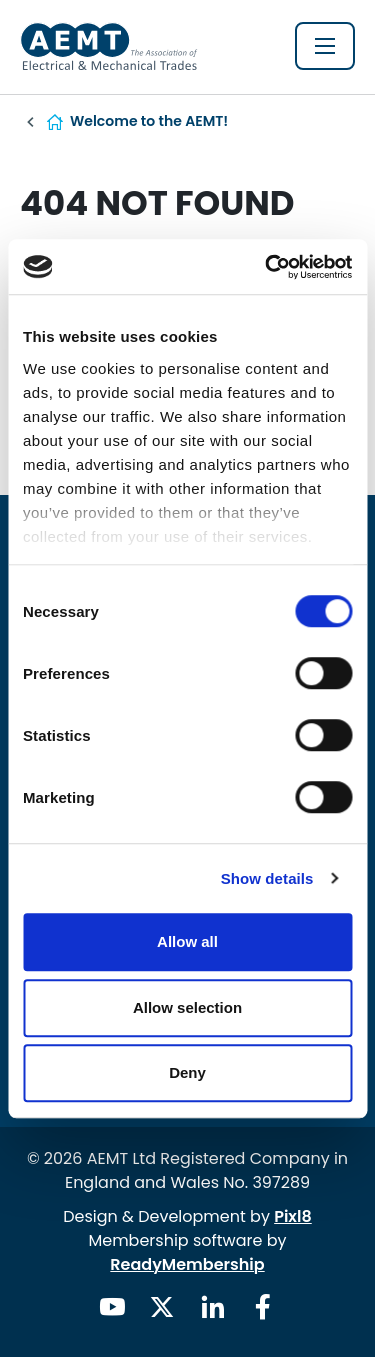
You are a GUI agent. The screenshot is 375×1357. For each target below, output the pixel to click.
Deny (187, 1072)
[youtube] (112, 1307)
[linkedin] (213, 1307)
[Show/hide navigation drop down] (325, 46)
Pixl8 (293, 1216)
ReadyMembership (187, 1264)
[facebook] (263, 1307)
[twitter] (162, 1307)
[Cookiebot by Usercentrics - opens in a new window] (267, 267)
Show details (267, 878)
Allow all (187, 941)
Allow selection (187, 1007)
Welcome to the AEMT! (149, 121)
